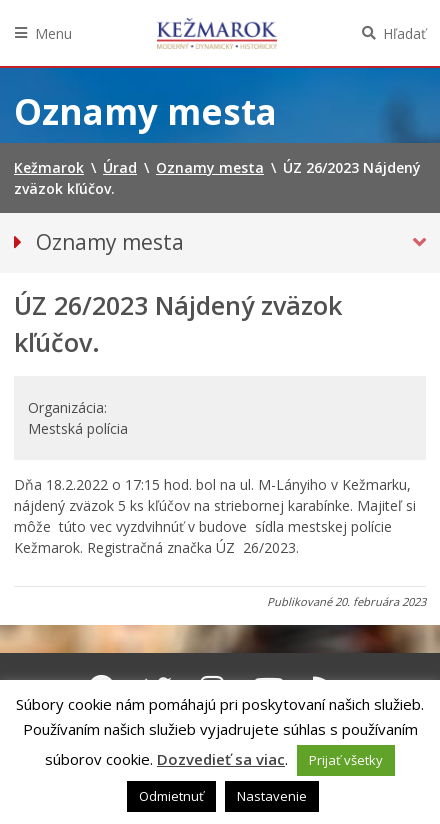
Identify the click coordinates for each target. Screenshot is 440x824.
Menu (53, 33)
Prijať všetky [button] (346, 760)
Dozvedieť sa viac (221, 759)
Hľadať (404, 33)
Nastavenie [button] (272, 796)
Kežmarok (217, 33)
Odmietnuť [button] (171, 796)
